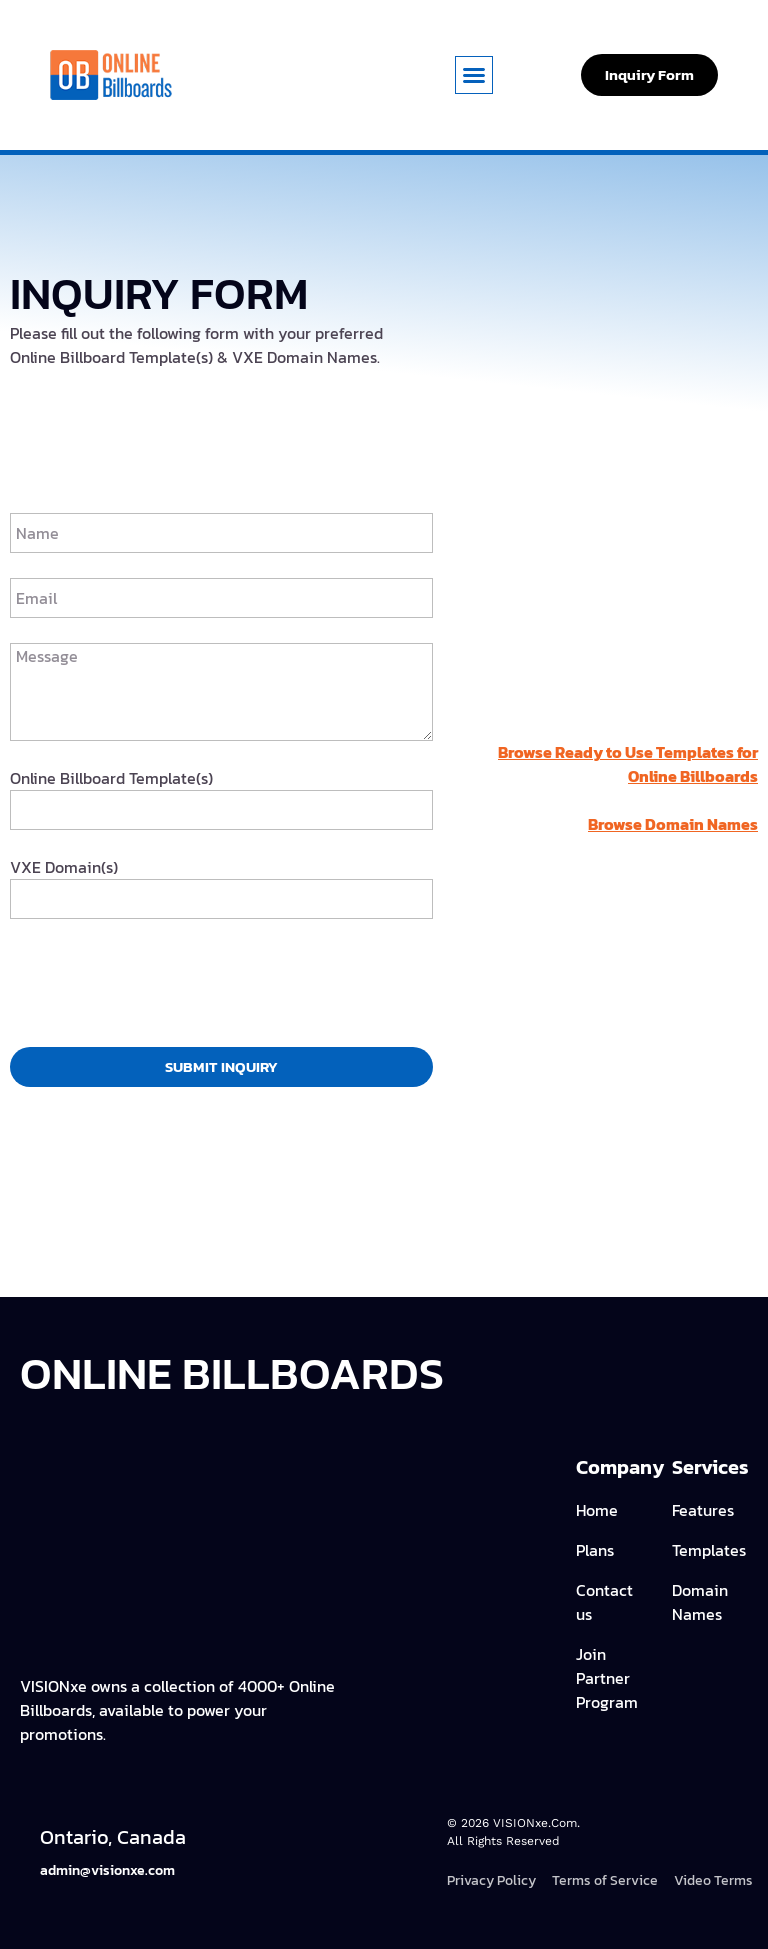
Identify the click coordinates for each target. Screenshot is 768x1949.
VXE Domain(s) (64, 867)
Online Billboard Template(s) (111, 778)
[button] (474, 75)
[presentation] (162, 983)
